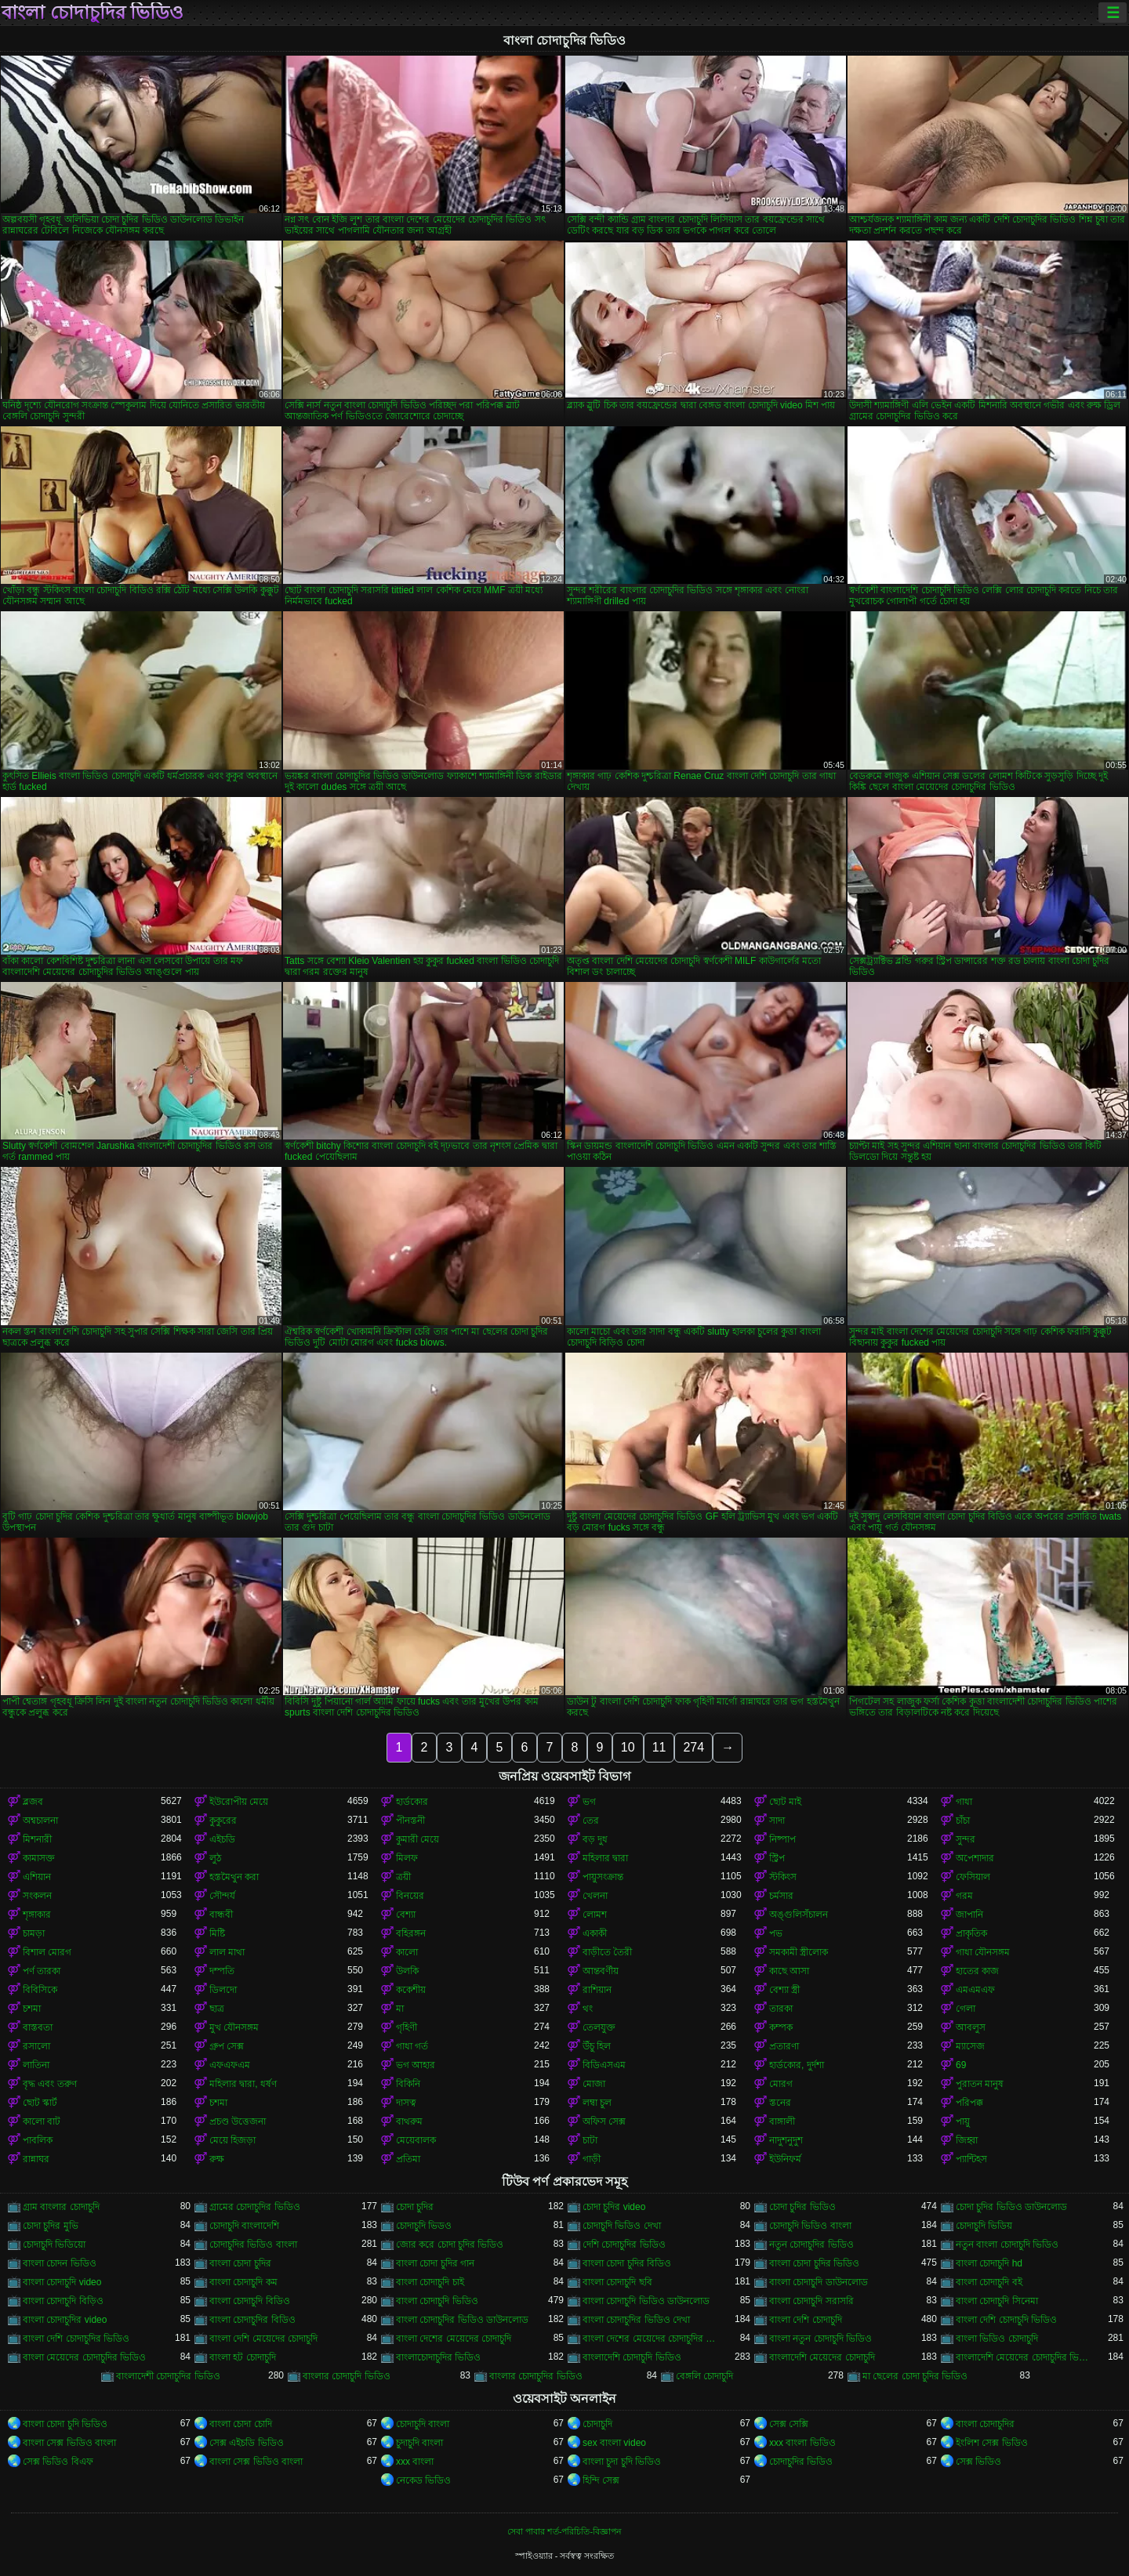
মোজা (594, 2083)
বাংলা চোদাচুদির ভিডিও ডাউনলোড (462, 2319)
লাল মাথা (227, 1952)
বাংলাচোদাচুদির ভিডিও (438, 2357)
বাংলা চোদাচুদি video (62, 2282)
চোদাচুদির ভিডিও (801, 2461)
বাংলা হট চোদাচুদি (242, 2357)
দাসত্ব (406, 2102)
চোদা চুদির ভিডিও (802, 2206)
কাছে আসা (789, 1971)
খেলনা (595, 1895)
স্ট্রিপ (777, 1858)
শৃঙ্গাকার (37, 1914)
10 (628, 1747)
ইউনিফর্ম (785, 2159)
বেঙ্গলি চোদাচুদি (704, 2376)
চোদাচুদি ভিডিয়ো (54, 2244)
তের (591, 1820)
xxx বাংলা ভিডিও (802, 2442)
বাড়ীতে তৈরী (607, 1952)
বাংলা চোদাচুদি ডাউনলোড (818, 2282)
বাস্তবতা (38, 2027)
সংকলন (37, 1895)
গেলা (965, 2008)
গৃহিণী (406, 2027)
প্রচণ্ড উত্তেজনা (237, 2121)
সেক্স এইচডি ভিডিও (246, 2442)
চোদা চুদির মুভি (50, 2225)
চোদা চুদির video (614, 2206)
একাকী (595, 1933)
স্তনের (780, 2102)
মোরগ (781, 2083)
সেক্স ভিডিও (978, 2461)
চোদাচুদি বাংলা (422, 2423)
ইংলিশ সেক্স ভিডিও (992, 2442)
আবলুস (971, 2027)
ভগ (589, 1801)
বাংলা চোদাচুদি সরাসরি (811, 2300)
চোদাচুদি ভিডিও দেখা (622, 2225)
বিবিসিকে (40, 1989)
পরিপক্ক (969, 2102)
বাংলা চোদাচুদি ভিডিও (437, 2300)
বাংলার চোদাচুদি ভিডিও (346, 2376)
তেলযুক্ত (599, 2027)
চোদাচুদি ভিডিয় (984, 2225)
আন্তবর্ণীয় (601, 1971)
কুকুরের (223, 1820)
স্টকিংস (783, 1876)
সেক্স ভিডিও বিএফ (58, 2461)
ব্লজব (33, 1801)
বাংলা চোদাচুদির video (65, 2319)
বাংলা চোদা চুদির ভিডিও (814, 2263)
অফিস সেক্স (604, 2121)
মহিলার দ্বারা (605, 1858)
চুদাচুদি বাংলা (419, 2442)
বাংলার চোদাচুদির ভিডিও (536, 2376)
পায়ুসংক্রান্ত (603, 1876)
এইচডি (222, 1839)
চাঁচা (963, 1820)
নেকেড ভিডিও (423, 2480)
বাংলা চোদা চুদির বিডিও (627, 2263)
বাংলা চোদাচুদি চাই (430, 2282)
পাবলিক (38, 2140)
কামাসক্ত (39, 1858)
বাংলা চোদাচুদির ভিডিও (92, 12)
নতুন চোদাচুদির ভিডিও (811, 2244)
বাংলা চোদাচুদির (985, 2423)
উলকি (407, 1971)
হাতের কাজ (977, 1971)
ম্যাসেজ (970, 2046)
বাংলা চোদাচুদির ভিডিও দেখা (636, 2319)
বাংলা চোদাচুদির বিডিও (252, 2319)
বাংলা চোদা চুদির (240, 2263)
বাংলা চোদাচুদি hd (989, 2263)
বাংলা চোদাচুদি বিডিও (249, 2300)
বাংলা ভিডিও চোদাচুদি (997, 2338)
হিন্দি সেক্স (601, 2480)
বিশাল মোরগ (47, 1952)
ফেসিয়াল (973, 1876)
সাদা (777, 1820)
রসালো (36, 2046)
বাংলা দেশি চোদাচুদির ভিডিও (76, 2338)
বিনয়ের (410, 1895)
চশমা (32, 2008)
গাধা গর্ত (412, 2046)
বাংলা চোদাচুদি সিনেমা (997, 2300)
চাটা (590, 2140)
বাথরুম (409, 2121)
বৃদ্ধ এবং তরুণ (50, 2083)
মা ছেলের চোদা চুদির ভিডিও (914, 2376)
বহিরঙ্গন (411, 1933)
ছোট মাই (785, 1801)
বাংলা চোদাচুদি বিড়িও (63, 2300)
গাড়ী (592, 2159)
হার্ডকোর (412, 1801)
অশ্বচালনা (40, 1820)
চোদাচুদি (597, 2423)
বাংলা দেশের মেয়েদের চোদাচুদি (453, 2338)
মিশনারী (37, 1839)
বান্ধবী (221, 1914)
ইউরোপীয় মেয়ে (238, 1801)
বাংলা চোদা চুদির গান (435, 2263)
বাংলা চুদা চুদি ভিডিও (622, 2461)
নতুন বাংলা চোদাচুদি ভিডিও (1007, 2244)
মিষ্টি (217, 1933)
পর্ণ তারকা (41, 1971)
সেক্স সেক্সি (788, 2423)
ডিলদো (223, 1989)
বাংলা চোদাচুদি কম (243, 2282)
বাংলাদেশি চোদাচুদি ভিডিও (632, 2357)
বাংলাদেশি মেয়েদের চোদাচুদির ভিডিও (1025, 2357)
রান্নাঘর (36, 2159)
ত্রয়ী (403, 1876)
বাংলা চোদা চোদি (240, 2423)
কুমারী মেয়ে (417, 1839)
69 (961, 2065)
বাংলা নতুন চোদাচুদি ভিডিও (820, 2338)
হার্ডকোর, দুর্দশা (796, 2065)
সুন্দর (965, 1839)
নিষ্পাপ (782, 1839)
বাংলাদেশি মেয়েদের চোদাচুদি (822, 2357)
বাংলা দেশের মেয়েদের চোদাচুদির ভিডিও (652, 2338)
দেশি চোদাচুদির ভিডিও (624, 2244)
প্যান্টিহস (971, 2159)
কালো (407, 1952)
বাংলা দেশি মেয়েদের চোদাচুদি (263, 2338)
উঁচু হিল (597, 2046)
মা (400, 2008)
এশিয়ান (37, 1876)
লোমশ (595, 1914)
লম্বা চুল (597, 2102)
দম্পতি (221, 1971)
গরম (964, 1895)
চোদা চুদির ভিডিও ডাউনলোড (1011, 2206)
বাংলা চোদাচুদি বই (989, 2282)
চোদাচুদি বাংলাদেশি (244, 2225)
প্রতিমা (408, 2159)
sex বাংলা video (614, 2442)
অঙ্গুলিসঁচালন (798, 1914)
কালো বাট (41, 2121)
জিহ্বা (967, 2140)
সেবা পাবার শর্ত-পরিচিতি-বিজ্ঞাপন (564, 2531)
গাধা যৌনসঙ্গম (983, 1952)
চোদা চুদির (415, 2206)
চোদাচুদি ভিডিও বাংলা (810, 2225)
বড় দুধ (595, 1839)
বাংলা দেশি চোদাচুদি (805, 2319)
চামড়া (34, 1933)
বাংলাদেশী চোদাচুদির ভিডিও (168, 2376)
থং (588, 2008)
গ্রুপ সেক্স (226, 2046)
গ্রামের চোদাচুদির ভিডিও (254, 2206)
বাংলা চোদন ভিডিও (59, 2263)
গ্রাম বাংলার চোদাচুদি (61, 2206)
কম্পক (781, 2027)
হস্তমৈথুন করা (234, 1876)
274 (693, 1747)
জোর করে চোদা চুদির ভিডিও (449, 2244)
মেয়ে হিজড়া (232, 2140)
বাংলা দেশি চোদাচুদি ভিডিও (1006, 2319)
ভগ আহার (415, 2065)
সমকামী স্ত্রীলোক (798, 1952)
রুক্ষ (216, 2159)
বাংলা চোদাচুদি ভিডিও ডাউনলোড (646, 2300)
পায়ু (963, 2121)
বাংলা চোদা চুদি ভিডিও (65, 2423)
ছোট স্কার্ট (40, 2102)
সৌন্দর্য (222, 1895)
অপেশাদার (975, 1858)
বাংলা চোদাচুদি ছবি (617, 2282)
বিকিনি (408, 2083)
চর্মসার (781, 1895)
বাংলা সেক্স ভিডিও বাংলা (69, 2442)
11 (659, 1747)
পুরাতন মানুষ (980, 2083)
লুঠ (215, 1858)
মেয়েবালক (416, 2140)
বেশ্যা (406, 1914)
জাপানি (969, 1914)
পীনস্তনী (410, 1820)
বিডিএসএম (604, 2065)
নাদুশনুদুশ (786, 2140)
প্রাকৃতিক (971, 1933)
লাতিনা (36, 2065)
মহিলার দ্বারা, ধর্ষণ (243, 2083)
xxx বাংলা (415, 2461)
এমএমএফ (975, 1989)
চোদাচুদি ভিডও (424, 2225)
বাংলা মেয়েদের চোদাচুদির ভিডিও (84, 2357)
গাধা (964, 1801)
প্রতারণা (784, 2046)
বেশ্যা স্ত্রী (784, 1989)
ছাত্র (216, 2008)
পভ (775, 1933)
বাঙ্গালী (782, 2121)
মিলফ (407, 1858)
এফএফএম (229, 2065)
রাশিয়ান (597, 1989)
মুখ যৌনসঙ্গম (234, 2027)
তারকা (781, 2008)
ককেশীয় (411, 1989)
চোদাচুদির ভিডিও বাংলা (253, 2244)
